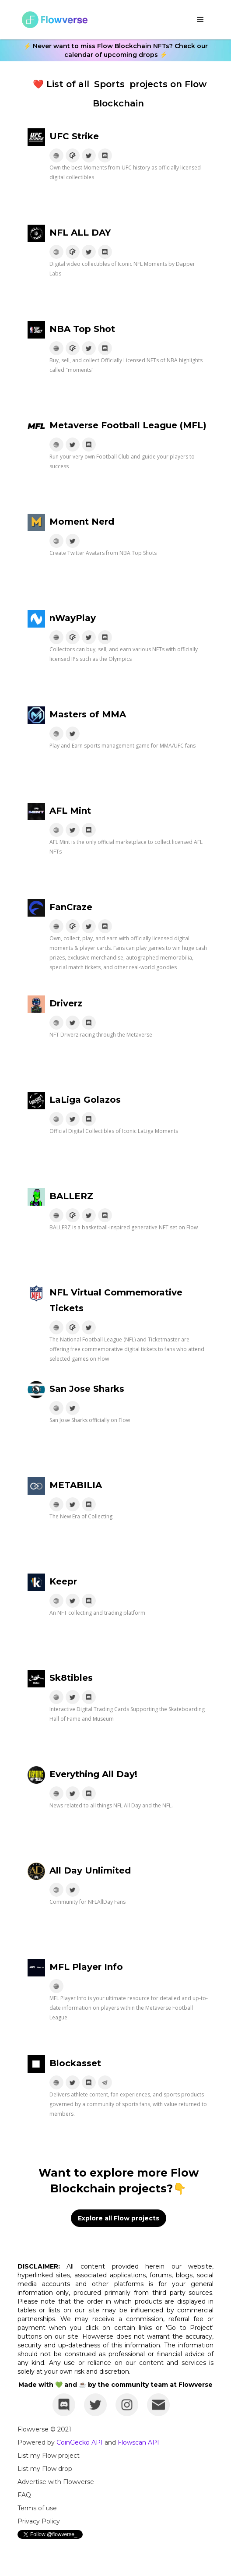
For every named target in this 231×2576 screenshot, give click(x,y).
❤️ (38, 84)
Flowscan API (138, 2442)
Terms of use (37, 2508)
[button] (200, 20)
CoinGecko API (79, 2442)
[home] (53, 19)
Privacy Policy (39, 2521)
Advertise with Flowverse (56, 2482)
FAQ (24, 2495)
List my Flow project (49, 2456)
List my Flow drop (45, 2469)
